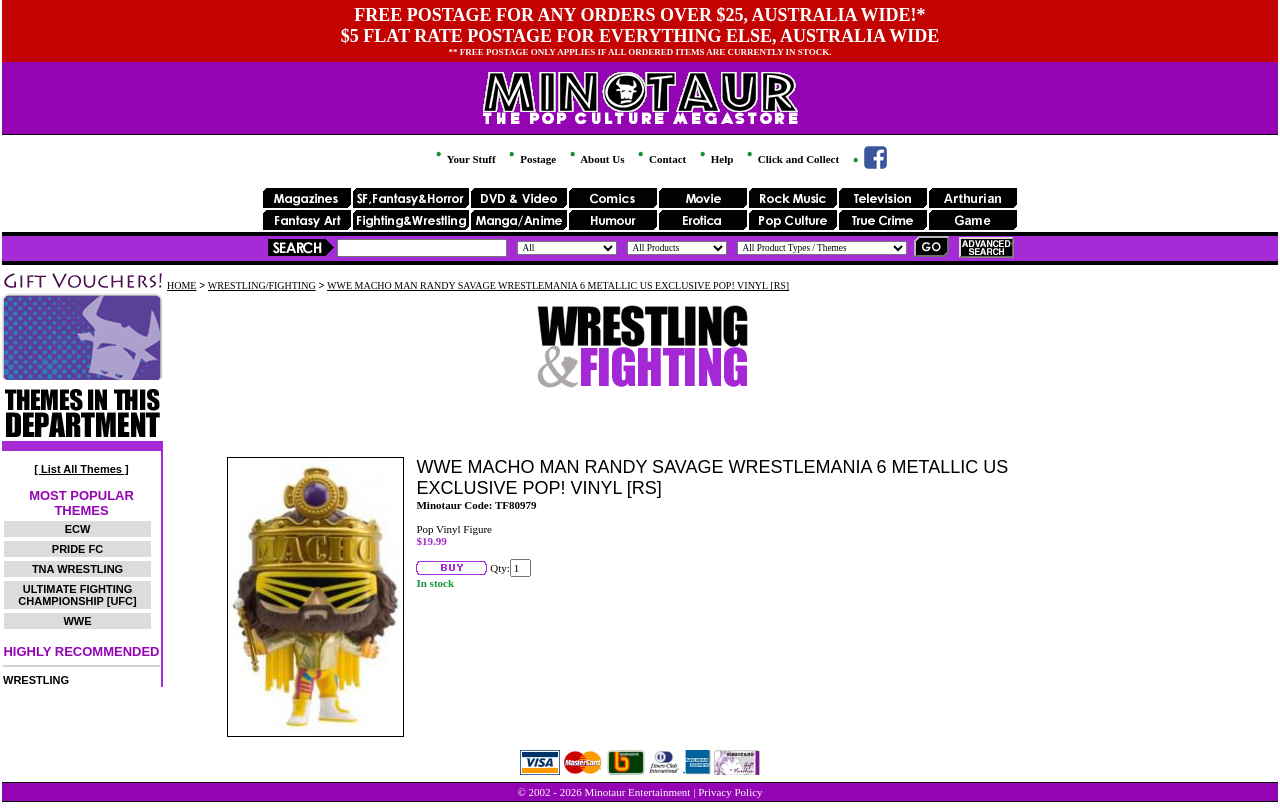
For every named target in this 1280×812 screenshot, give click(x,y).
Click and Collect (791, 159)
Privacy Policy (730, 792)
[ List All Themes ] (81, 469)
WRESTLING (36, 680)
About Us (595, 159)
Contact (660, 159)
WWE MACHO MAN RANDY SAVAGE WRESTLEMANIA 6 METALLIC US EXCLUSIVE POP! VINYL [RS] (558, 285)
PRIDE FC (77, 549)
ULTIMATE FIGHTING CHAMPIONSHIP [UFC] (77, 595)
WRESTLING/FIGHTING (262, 285)
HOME (181, 285)
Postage (531, 159)
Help (715, 159)
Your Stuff (464, 159)
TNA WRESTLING (77, 569)
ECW (78, 529)
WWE (77, 621)
